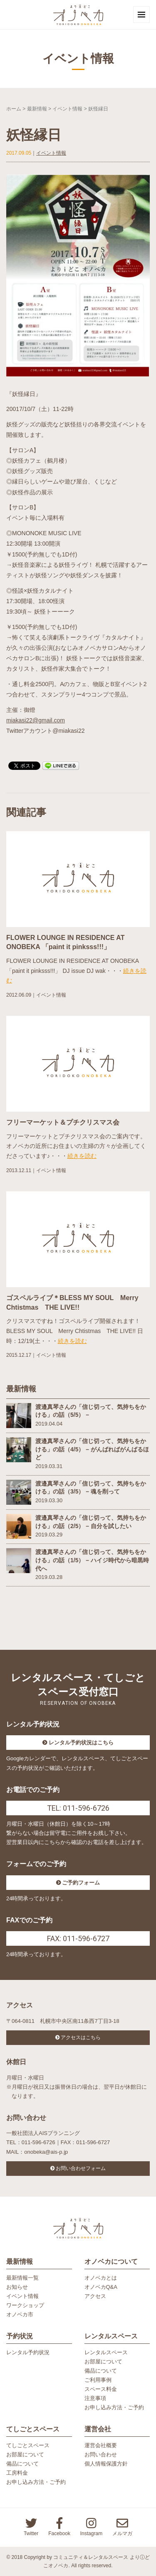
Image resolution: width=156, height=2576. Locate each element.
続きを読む (82, 1156)
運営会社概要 (100, 2445)
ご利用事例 (97, 2380)
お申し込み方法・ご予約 (114, 2407)
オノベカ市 (19, 2314)
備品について (100, 2371)
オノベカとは (100, 2278)
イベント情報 (67, 109)
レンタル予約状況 (28, 2352)
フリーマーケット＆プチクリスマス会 (62, 1122)
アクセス (95, 2296)
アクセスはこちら (81, 2037)
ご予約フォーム (81, 1882)
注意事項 (95, 2398)
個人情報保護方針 (106, 2464)
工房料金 (17, 2473)
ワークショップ (25, 2305)
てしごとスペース (28, 2445)
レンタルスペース (106, 2352)
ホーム (13, 109)
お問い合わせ (100, 2454)
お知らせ (17, 2287)
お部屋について (103, 2361)
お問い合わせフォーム (81, 2168)
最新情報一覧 (22, 2278)
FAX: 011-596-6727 (78, 1938)
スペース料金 (100, 2389)
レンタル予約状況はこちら (81, 1742)
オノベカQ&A (100, 2287)
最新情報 (37, 109)
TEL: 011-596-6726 (78, 1808)
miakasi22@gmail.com (35, 720)
